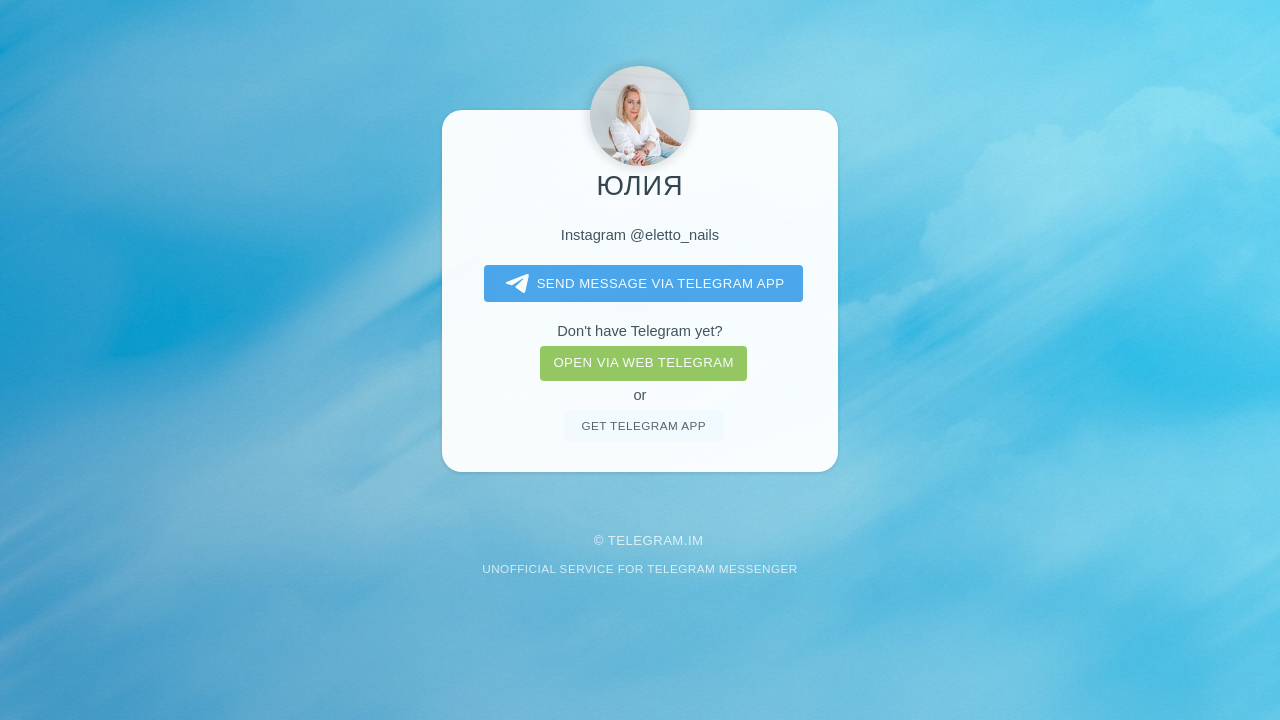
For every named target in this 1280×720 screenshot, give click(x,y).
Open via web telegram (643, 362)
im (696, 540)
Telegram (646, 540)
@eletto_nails (674, 235)
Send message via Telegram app (641, 284)
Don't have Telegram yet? (639, 331)
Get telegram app (643, 425)
